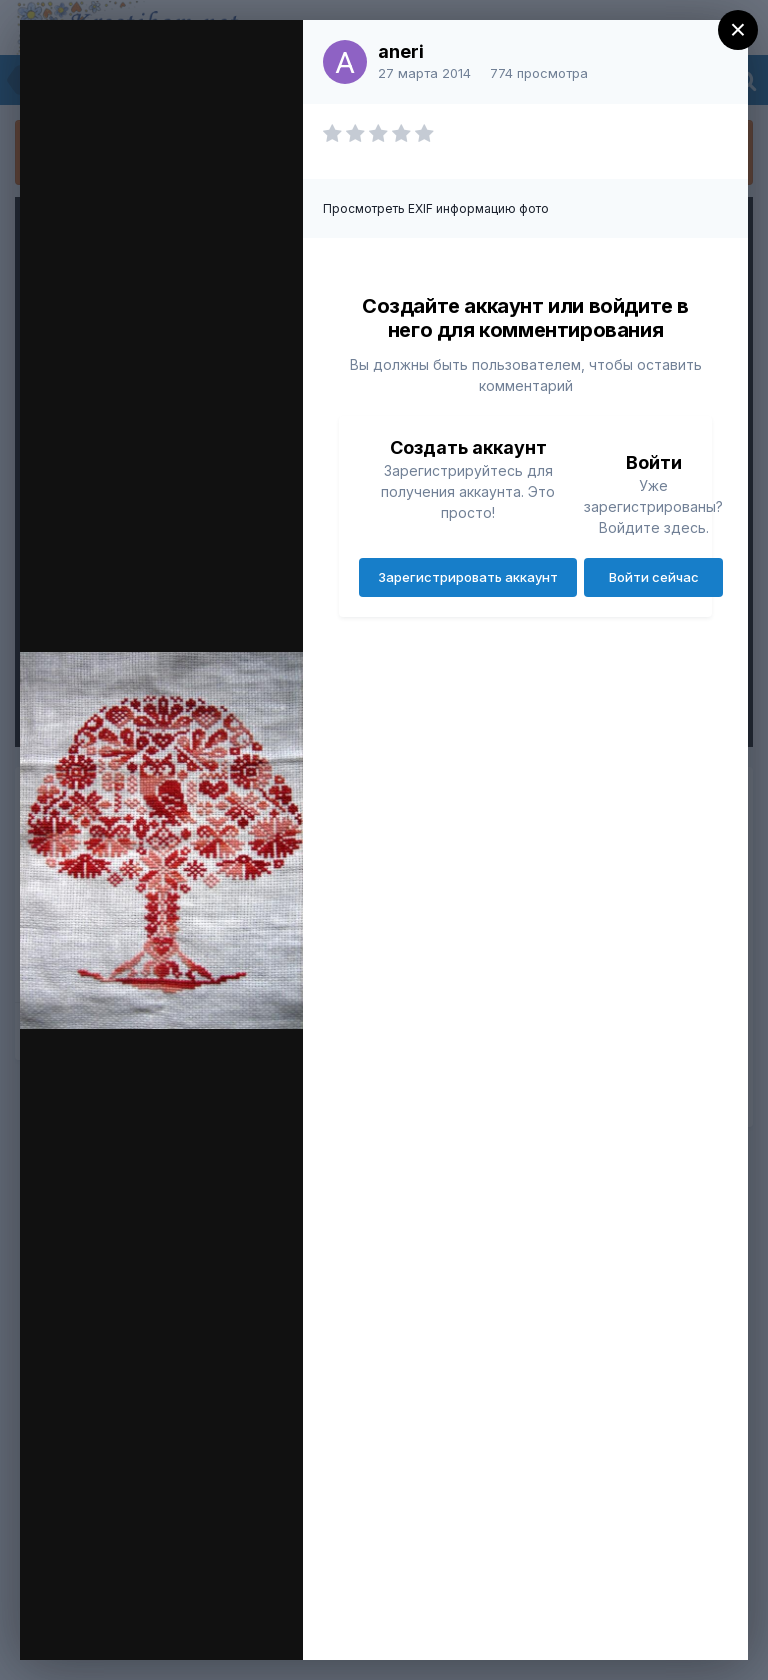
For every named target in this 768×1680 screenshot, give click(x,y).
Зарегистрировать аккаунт (468, 577)
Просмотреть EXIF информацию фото (436, 208)
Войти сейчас (654, 577)
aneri (401, 51)
